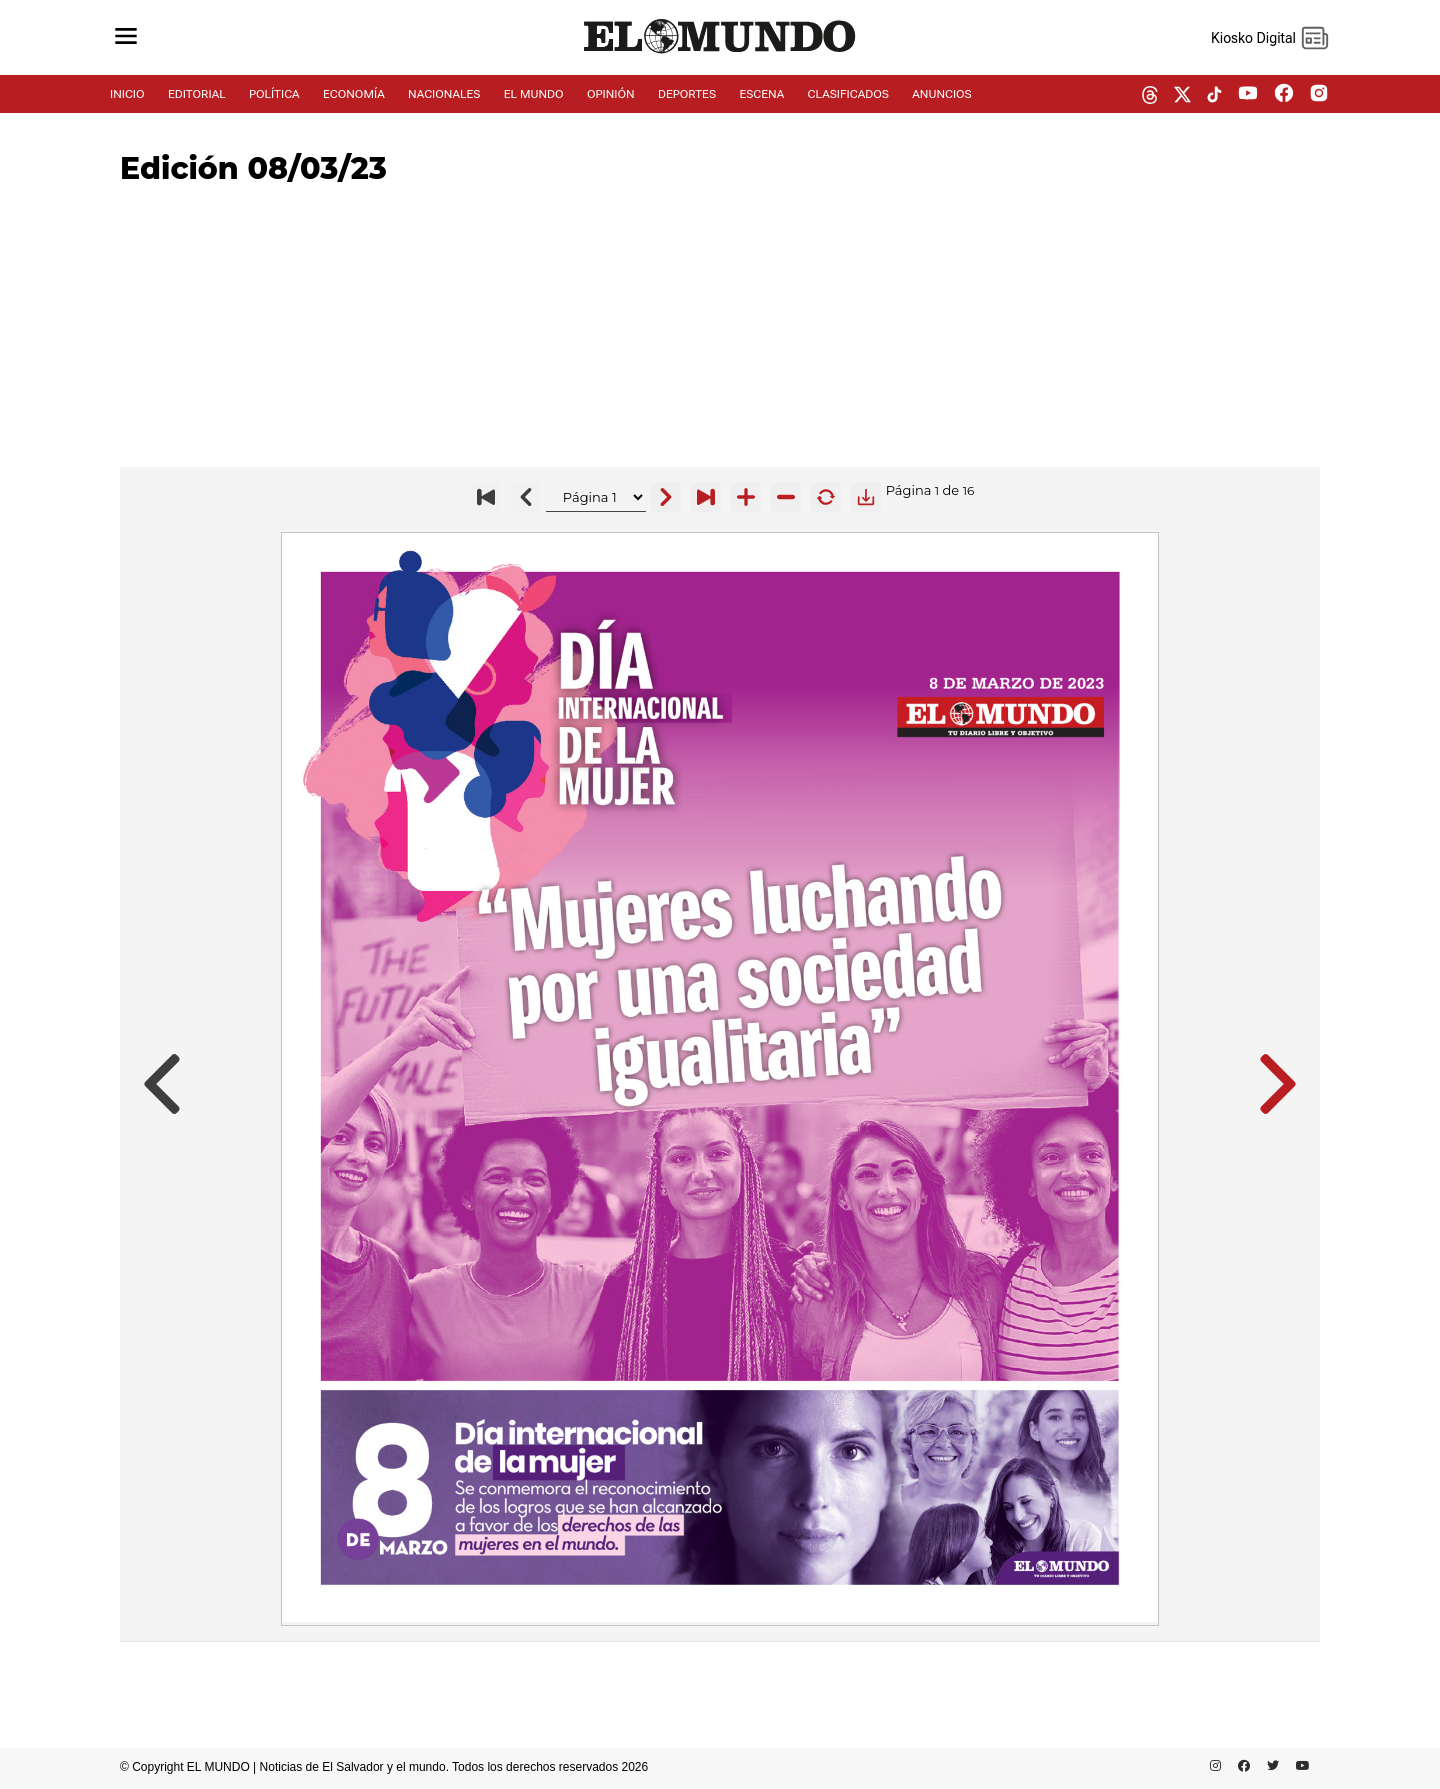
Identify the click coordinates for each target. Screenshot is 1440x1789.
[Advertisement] (720, 327)
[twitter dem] (1182, 96)
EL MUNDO (534, 94)
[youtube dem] (1248, 94)
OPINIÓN (611, 94)
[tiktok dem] (1214, 96)
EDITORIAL (197, 94)
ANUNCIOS (941, 94)
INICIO (127, 94)
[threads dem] (1150, 96)
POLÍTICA (274, 94)
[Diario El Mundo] (720, 54)
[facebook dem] (1284, 94)
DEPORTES (687, 94)
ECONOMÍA (354, 94)
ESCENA (761, 94)
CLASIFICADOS (848, 94)
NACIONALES (444, 94)
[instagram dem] (1326, 94)
